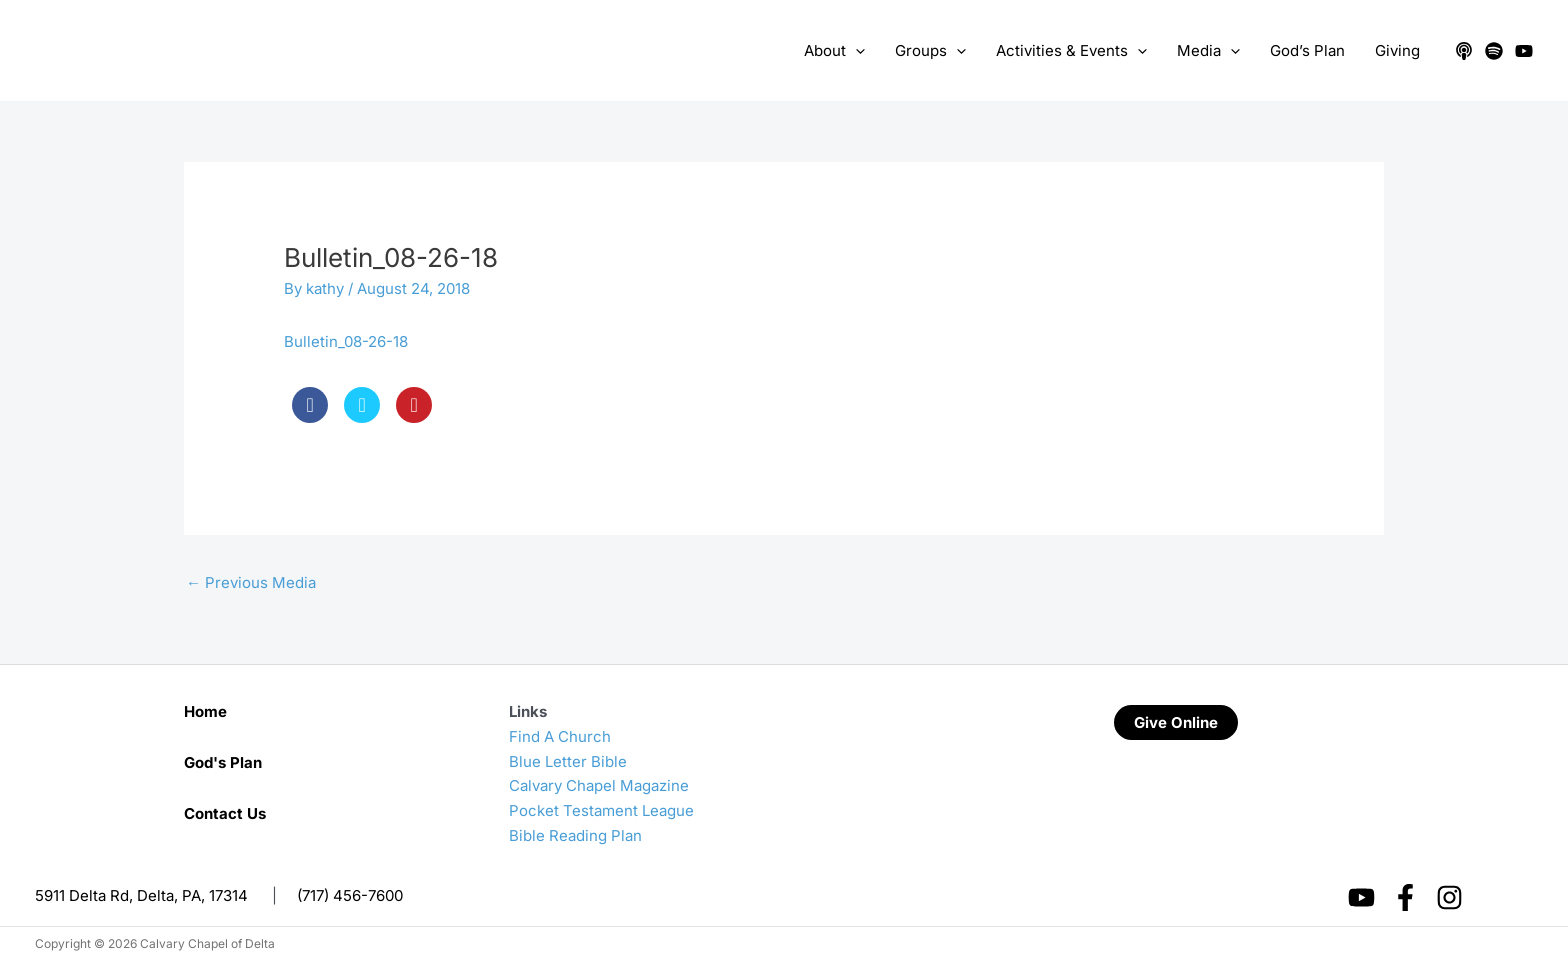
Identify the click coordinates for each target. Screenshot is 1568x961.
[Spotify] (1494, 51)
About (834, 51)
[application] (855, 51)
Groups (930, 51)
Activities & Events (1071, 51)
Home (205, 711)
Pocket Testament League (601, 810)
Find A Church (560, 736)
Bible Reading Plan (575, 835)
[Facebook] (1405, 897)
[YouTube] (1524, 51)
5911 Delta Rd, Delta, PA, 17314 (141, 895)
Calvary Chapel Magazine (599, 785)
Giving (1397, 50)
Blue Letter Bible (568, 761)
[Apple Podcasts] (1464, 51)
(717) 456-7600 (350, 895)
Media (1208, 51)
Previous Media (251, 582)
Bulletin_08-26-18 (346, 341)
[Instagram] (1449, 897)
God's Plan (223, 762)
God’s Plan (1307, 50)
